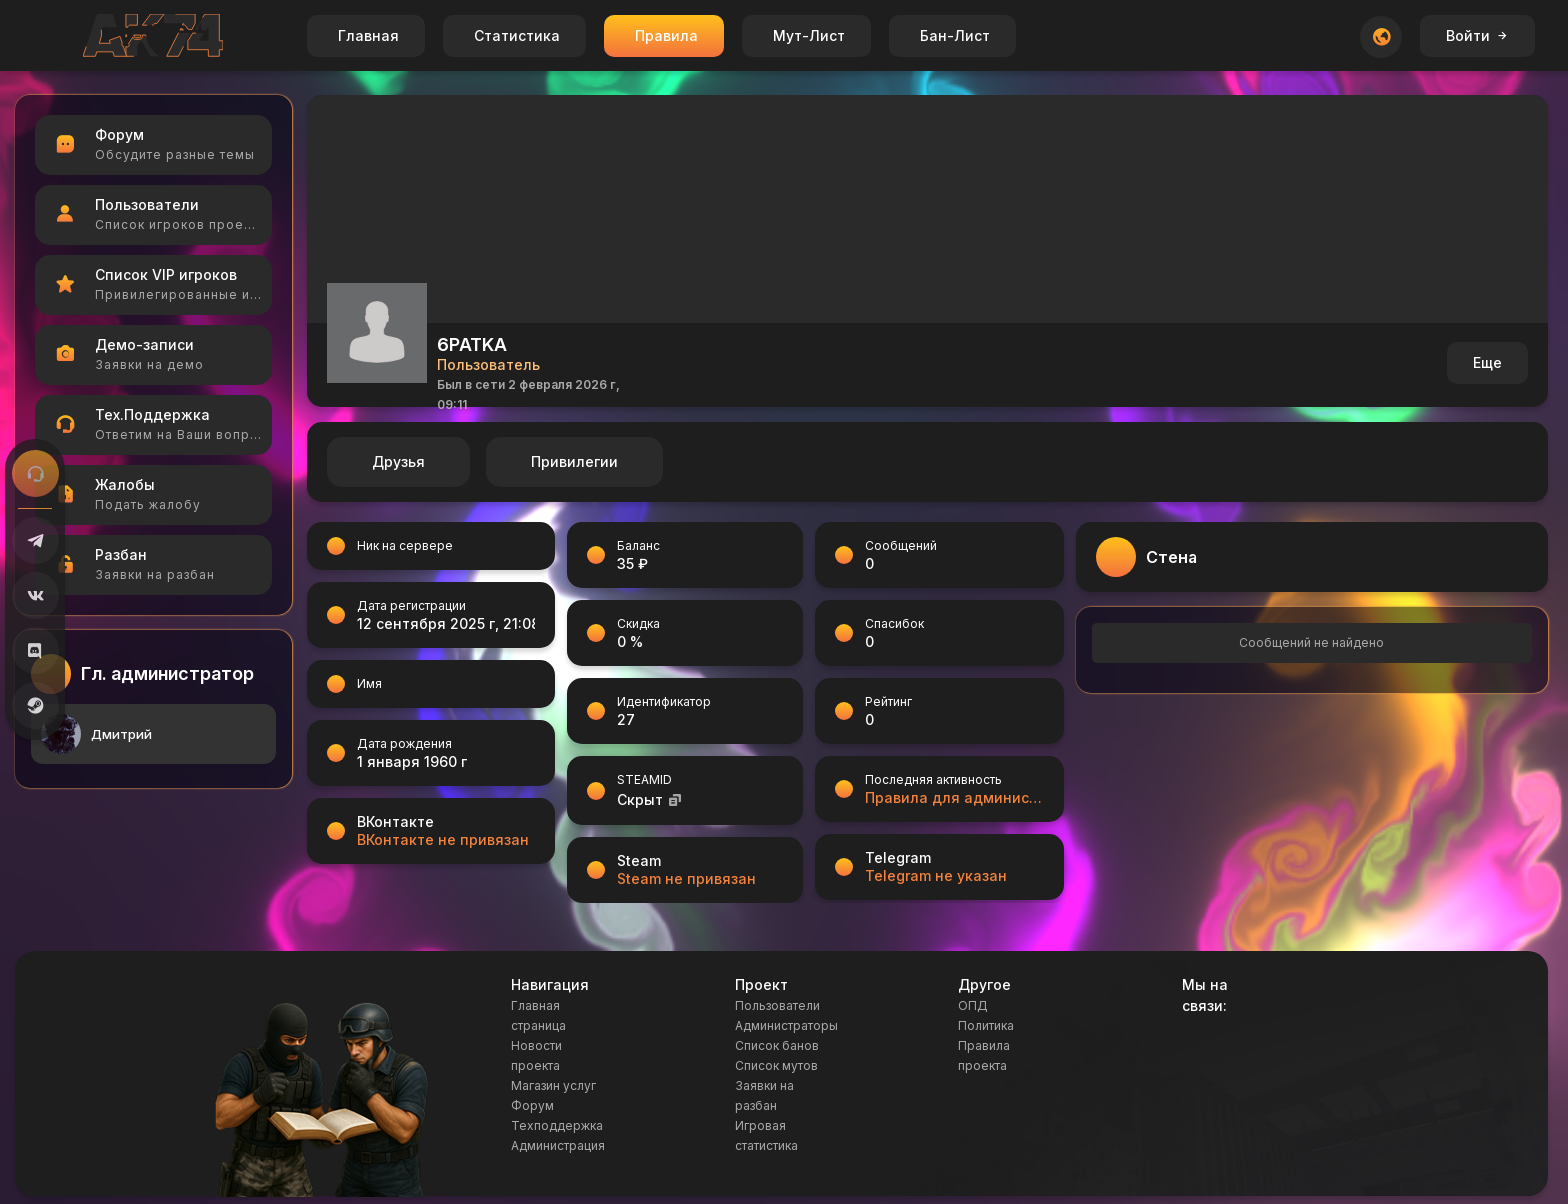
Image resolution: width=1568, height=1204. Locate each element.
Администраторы (786, 1025)
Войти (1477, 35)
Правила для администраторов (954, 797)
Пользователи (777, 1005)
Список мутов (776, 1065)
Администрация (558, 1145)
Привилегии (574, 461)
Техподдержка (557, 1125)
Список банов (777, 1045)
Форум (532, 1105)
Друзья (398, 461)
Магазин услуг (553, 1085)
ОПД (973, 1005)
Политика (986, 1025)
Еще (1487, 362)
